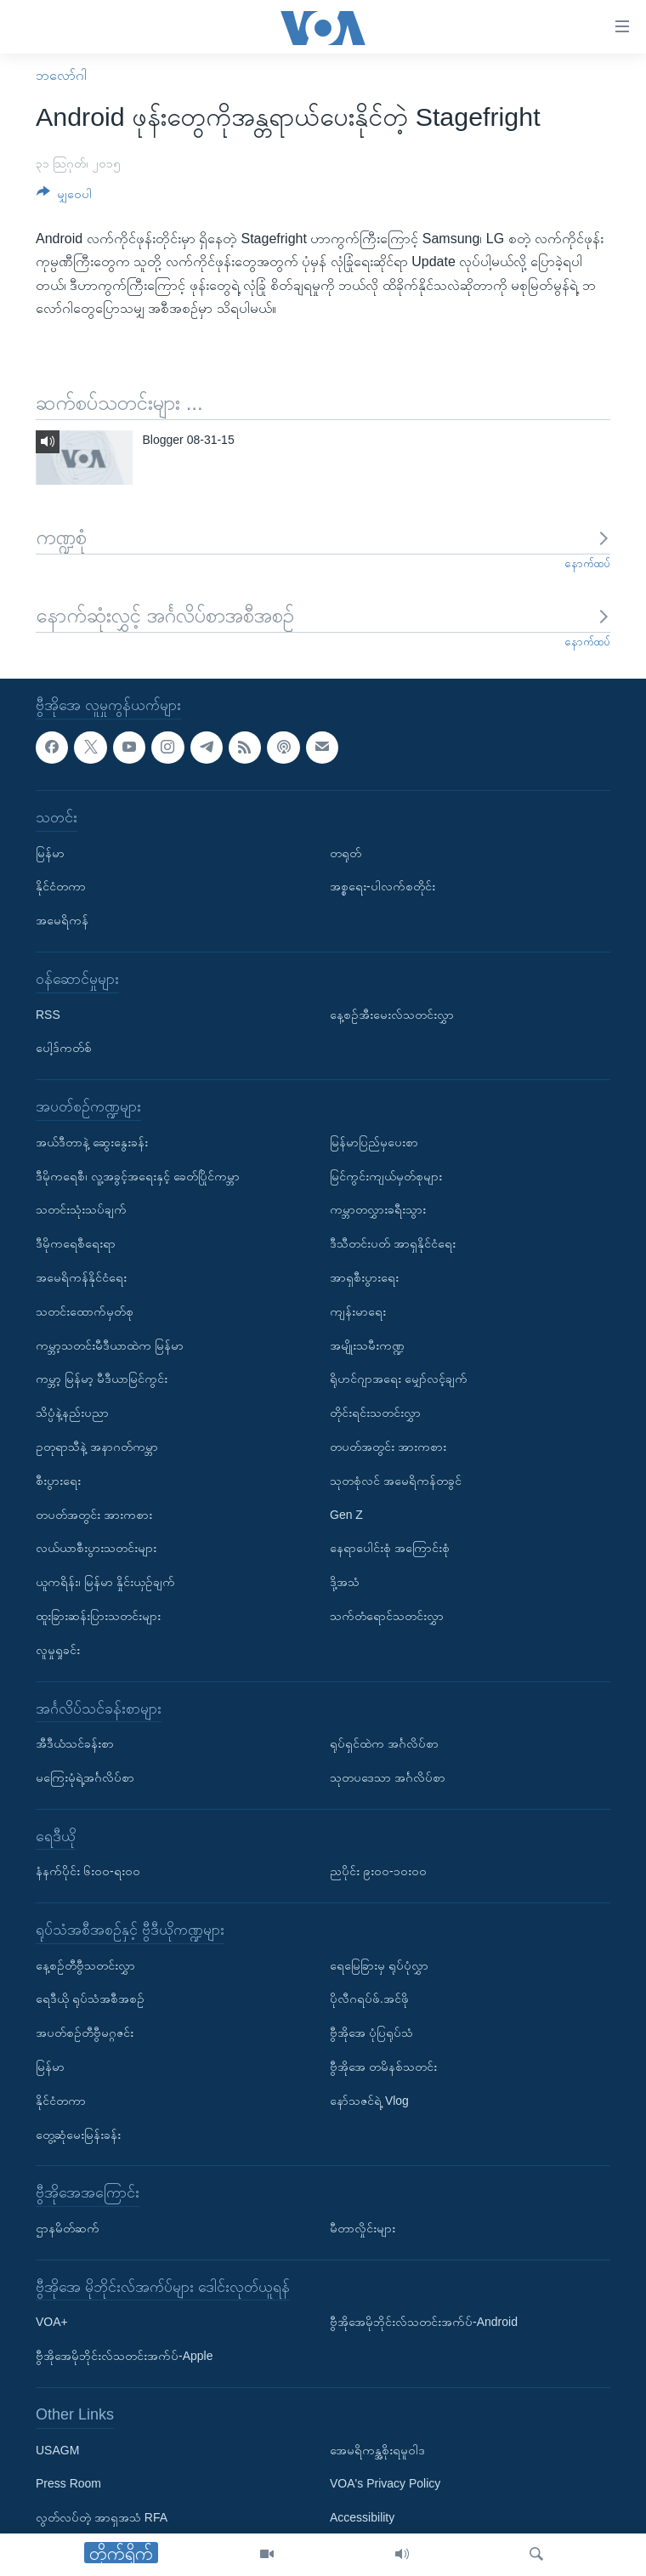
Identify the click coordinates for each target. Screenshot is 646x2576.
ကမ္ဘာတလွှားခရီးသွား (378, 1209)
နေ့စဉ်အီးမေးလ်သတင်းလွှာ (392, 1014)
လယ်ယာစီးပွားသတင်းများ (96, 1548)
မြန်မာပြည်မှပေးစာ (374, 1141)
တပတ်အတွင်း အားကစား (94, 1514)
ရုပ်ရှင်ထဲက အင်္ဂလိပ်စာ (384, 1743)
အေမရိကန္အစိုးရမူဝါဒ (377, 2449)
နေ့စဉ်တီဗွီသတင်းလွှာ (85, 1964)
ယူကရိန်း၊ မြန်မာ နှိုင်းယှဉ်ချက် (105, 1582)
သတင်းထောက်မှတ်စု (84, 1310)
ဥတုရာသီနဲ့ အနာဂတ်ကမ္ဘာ (97, 1446)
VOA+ (52, 2322)
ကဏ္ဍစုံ (323, 537)
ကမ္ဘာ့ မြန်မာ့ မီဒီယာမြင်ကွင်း (101, 1378)
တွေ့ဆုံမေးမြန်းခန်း (78, 2134)
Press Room (68, 2483)
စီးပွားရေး (58, 1480)
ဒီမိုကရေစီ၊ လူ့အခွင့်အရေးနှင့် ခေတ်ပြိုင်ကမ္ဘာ (138, 1175)
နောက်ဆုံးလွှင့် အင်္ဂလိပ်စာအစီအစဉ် (323, 615)
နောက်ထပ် (587, 563)
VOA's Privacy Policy (385, 2483)
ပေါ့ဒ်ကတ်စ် (64, 1048)
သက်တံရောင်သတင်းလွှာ (387, 1616)
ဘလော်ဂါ (61, 75)
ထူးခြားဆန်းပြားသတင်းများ (98, 1616)
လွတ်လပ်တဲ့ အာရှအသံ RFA (101, 2517)
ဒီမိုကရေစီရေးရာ (76, 1243)
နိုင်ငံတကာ (61, 886)
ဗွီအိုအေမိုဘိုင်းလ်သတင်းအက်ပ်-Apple (124, 2356)
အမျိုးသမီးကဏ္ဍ (367, 1344)
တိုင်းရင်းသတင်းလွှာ (375, 1412)
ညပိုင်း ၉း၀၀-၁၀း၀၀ (378, 1871)
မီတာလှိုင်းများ (362, 2228)
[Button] (64, 196)
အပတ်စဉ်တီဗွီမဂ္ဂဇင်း (84, 2032)
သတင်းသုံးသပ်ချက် (81, 1209)
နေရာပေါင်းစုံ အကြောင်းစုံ (390, 1548)
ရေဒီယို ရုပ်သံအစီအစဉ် (90, 1998)
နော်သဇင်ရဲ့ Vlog (369, 2100)
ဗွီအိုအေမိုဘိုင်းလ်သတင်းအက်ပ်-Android (424, 2322)
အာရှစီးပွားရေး (364, 1277)
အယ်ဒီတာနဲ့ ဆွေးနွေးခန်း (92, 1141)
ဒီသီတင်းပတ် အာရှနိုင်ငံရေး (393, 1243)
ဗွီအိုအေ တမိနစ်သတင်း (383, 2066)
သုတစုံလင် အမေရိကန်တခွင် (396, 1480)
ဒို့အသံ (345, 1582)
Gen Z (346, 1514)
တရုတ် (345, 852)
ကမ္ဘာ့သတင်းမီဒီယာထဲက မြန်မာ (110, 1344)
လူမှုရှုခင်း (58, 1649)
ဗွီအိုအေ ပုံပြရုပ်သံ (371, 2032)
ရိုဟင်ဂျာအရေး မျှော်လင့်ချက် (399, 1378)
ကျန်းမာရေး (358, 1310)
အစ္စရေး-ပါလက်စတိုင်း (382, 886)
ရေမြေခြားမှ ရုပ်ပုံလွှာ (379, 1964)
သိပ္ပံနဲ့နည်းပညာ (72, 1412)
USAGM (57, 2449)
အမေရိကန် (62, 920)
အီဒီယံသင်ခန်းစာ (75, 1743)
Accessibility (362, 2517)
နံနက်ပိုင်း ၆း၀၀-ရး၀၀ (88, 1871)
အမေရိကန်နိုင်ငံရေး (81, 1277)
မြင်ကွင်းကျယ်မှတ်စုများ (386, 1175)
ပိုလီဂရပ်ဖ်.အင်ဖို (369, 1998)
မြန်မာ (50, 852)
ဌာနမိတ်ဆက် (67, 2228)
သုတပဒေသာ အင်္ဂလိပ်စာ (387, 1777)
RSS (48, 1014)
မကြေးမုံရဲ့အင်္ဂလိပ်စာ (85, 1777)
